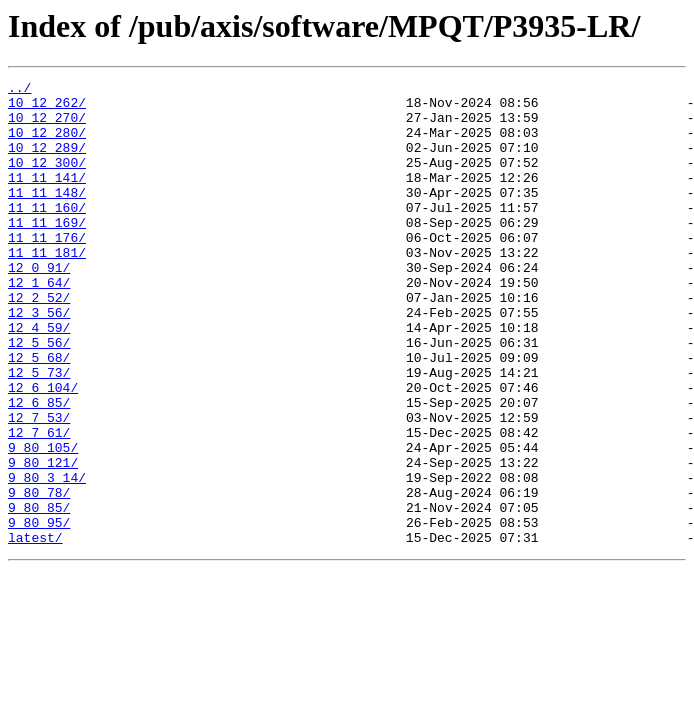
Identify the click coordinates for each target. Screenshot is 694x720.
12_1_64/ (39, 324)
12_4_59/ (39, 378)
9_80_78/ (39, 576)
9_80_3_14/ (47, 558)
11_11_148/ (47, 216)
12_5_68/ (39, 414)
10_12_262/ (47, 108)
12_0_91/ (39, 306)
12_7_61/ (39, 504)
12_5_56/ (39, 396)
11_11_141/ (47, 198)
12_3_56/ (39, 360)
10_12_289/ (47, 162)
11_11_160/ (47, 234)
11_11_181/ (47, 288)
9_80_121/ (43, 540)
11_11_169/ (47, 252)
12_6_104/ (43, 450)
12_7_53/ (39, 486)
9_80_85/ (39, 594)
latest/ (35, 630)
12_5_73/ (39, 432)
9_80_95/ (39, 612)
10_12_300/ (47, 180)
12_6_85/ (39, 468)
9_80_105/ (43, 522)
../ (19, 90)
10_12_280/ (47, 144)
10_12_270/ (47, 126)
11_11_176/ (47, 270)
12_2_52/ (39, 342)
